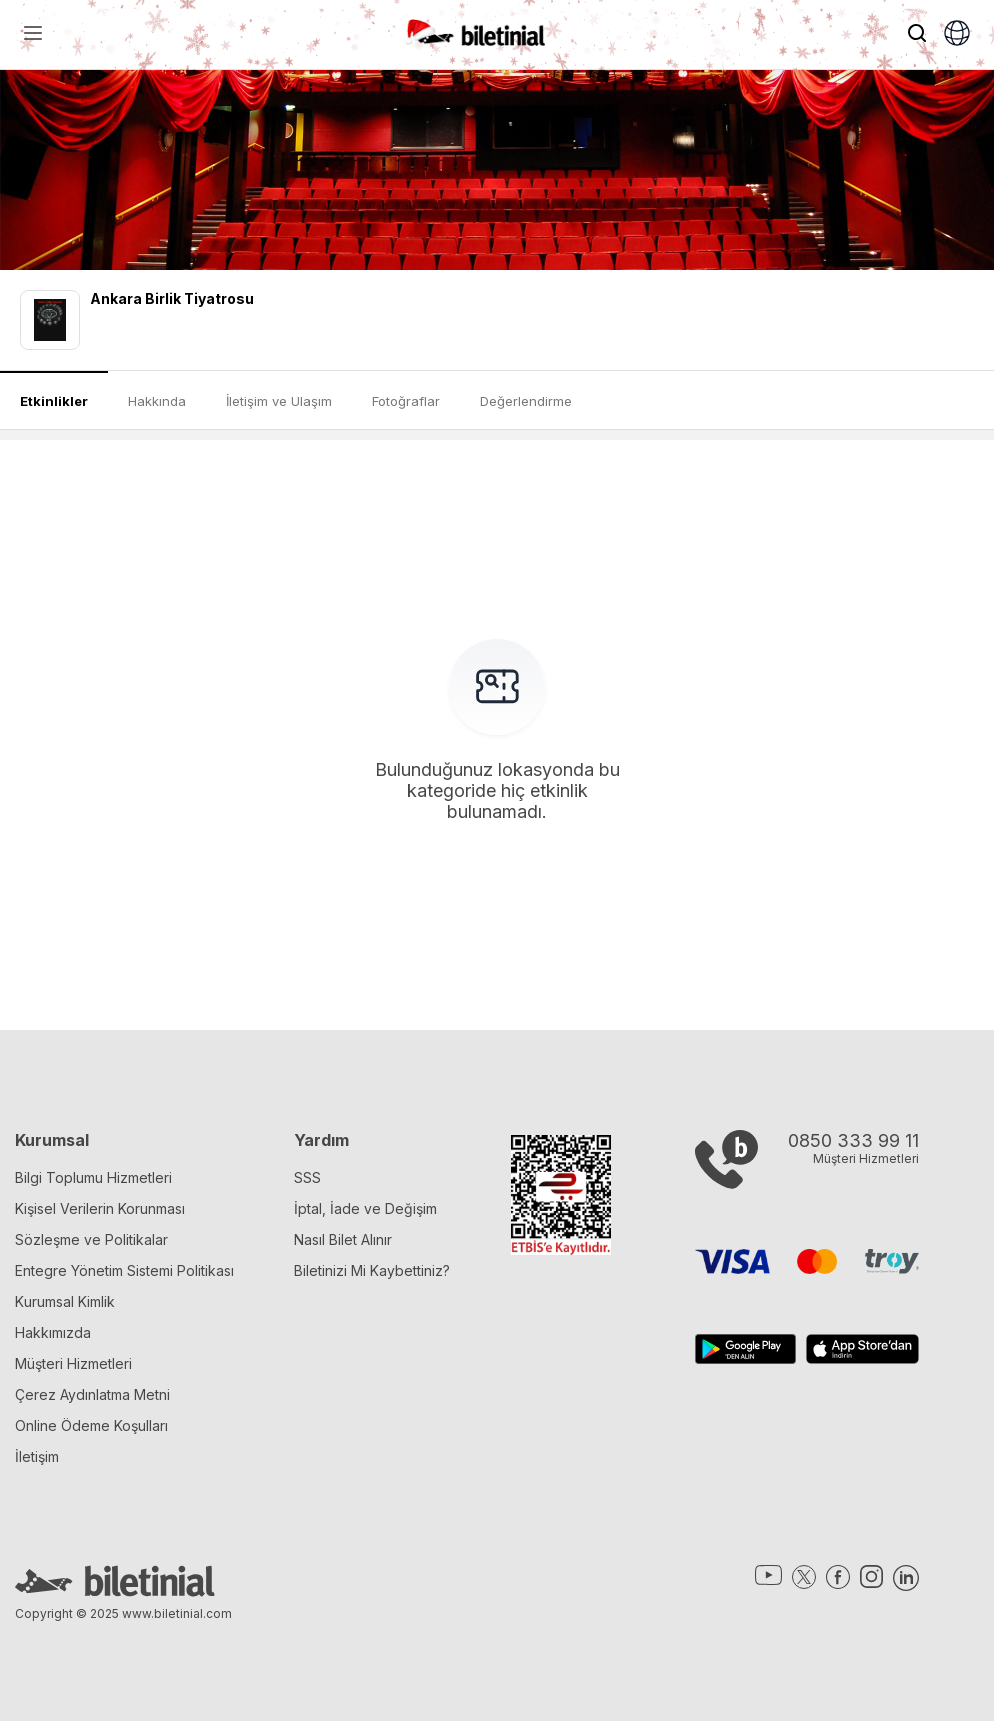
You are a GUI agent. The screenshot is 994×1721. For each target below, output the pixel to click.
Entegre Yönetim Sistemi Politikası (124, 1270)
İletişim (37, 1456)
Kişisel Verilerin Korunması (100, 1208)
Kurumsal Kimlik (65, 1301)
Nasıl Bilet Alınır (343, 1239)
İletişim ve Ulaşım (279, 401)
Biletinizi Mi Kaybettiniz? (372, 1270)
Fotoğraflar (406, 401)
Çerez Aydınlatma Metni (92, 1394)
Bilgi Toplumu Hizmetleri (93, 1177)
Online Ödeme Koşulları (91, 1425)
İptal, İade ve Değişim (365, 1208)
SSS (307, 1177)
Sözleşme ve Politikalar (91, 1239)
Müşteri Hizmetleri (73, 1363)
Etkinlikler (54, 401)
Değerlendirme (526, 401)
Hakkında (157, 401)
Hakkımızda (53, 1332)
